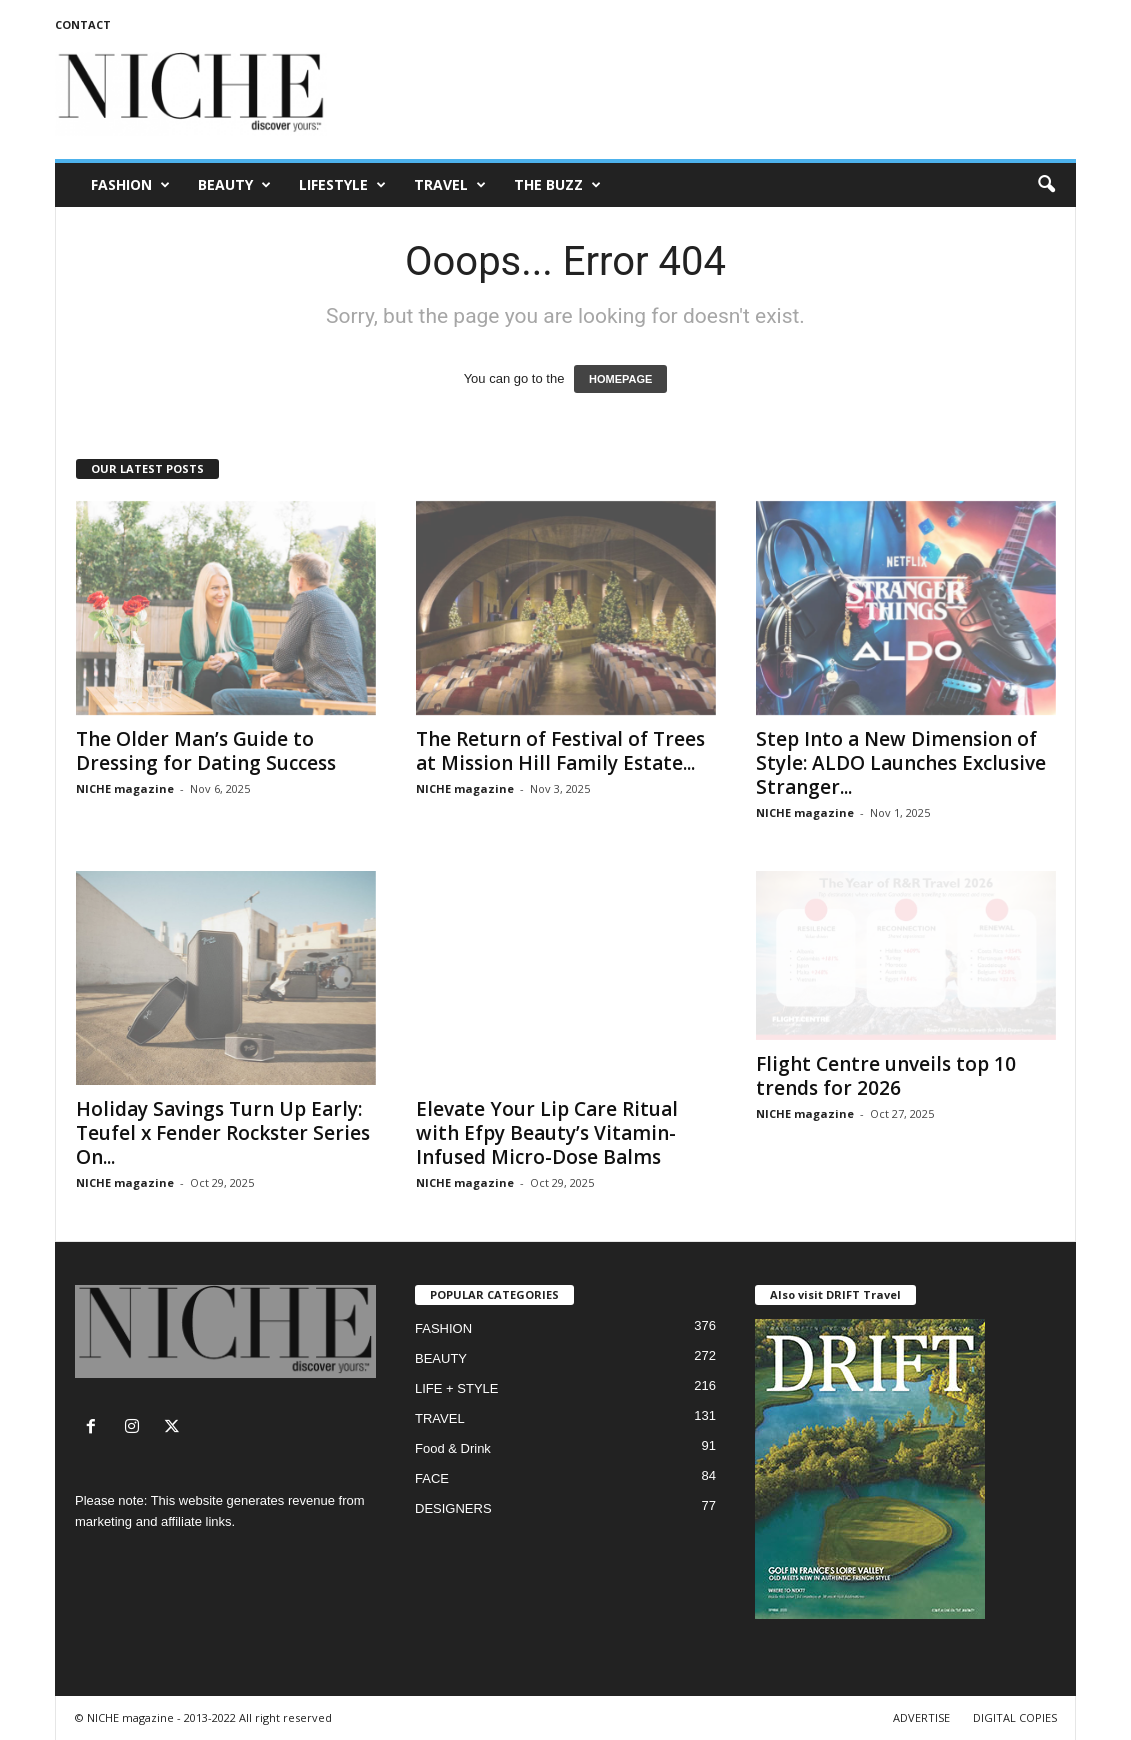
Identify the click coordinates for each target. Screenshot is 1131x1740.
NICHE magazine (125, 788)
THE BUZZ (557, 185)
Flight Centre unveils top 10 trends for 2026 (886, 1076)
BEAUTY (234, 185)
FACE (432, 1478)
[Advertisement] (712, 94)
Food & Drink (453, 1448)
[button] (1046, 185)
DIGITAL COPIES (1015, 1717)
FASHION (130, 185)
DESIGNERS (453, 1508)
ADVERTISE (921, 1717)
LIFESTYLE (342, 185)
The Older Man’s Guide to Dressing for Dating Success (206, 751)
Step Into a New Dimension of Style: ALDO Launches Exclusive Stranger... (901, 763)
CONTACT (83, 24)
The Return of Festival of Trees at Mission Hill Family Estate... (560, 751)
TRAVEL (450, 185)
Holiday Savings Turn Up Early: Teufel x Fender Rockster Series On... (223, 1133)
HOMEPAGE (620, 379)
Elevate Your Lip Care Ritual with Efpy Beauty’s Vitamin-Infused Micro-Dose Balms (547, 1133)
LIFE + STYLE (456, 1388)
